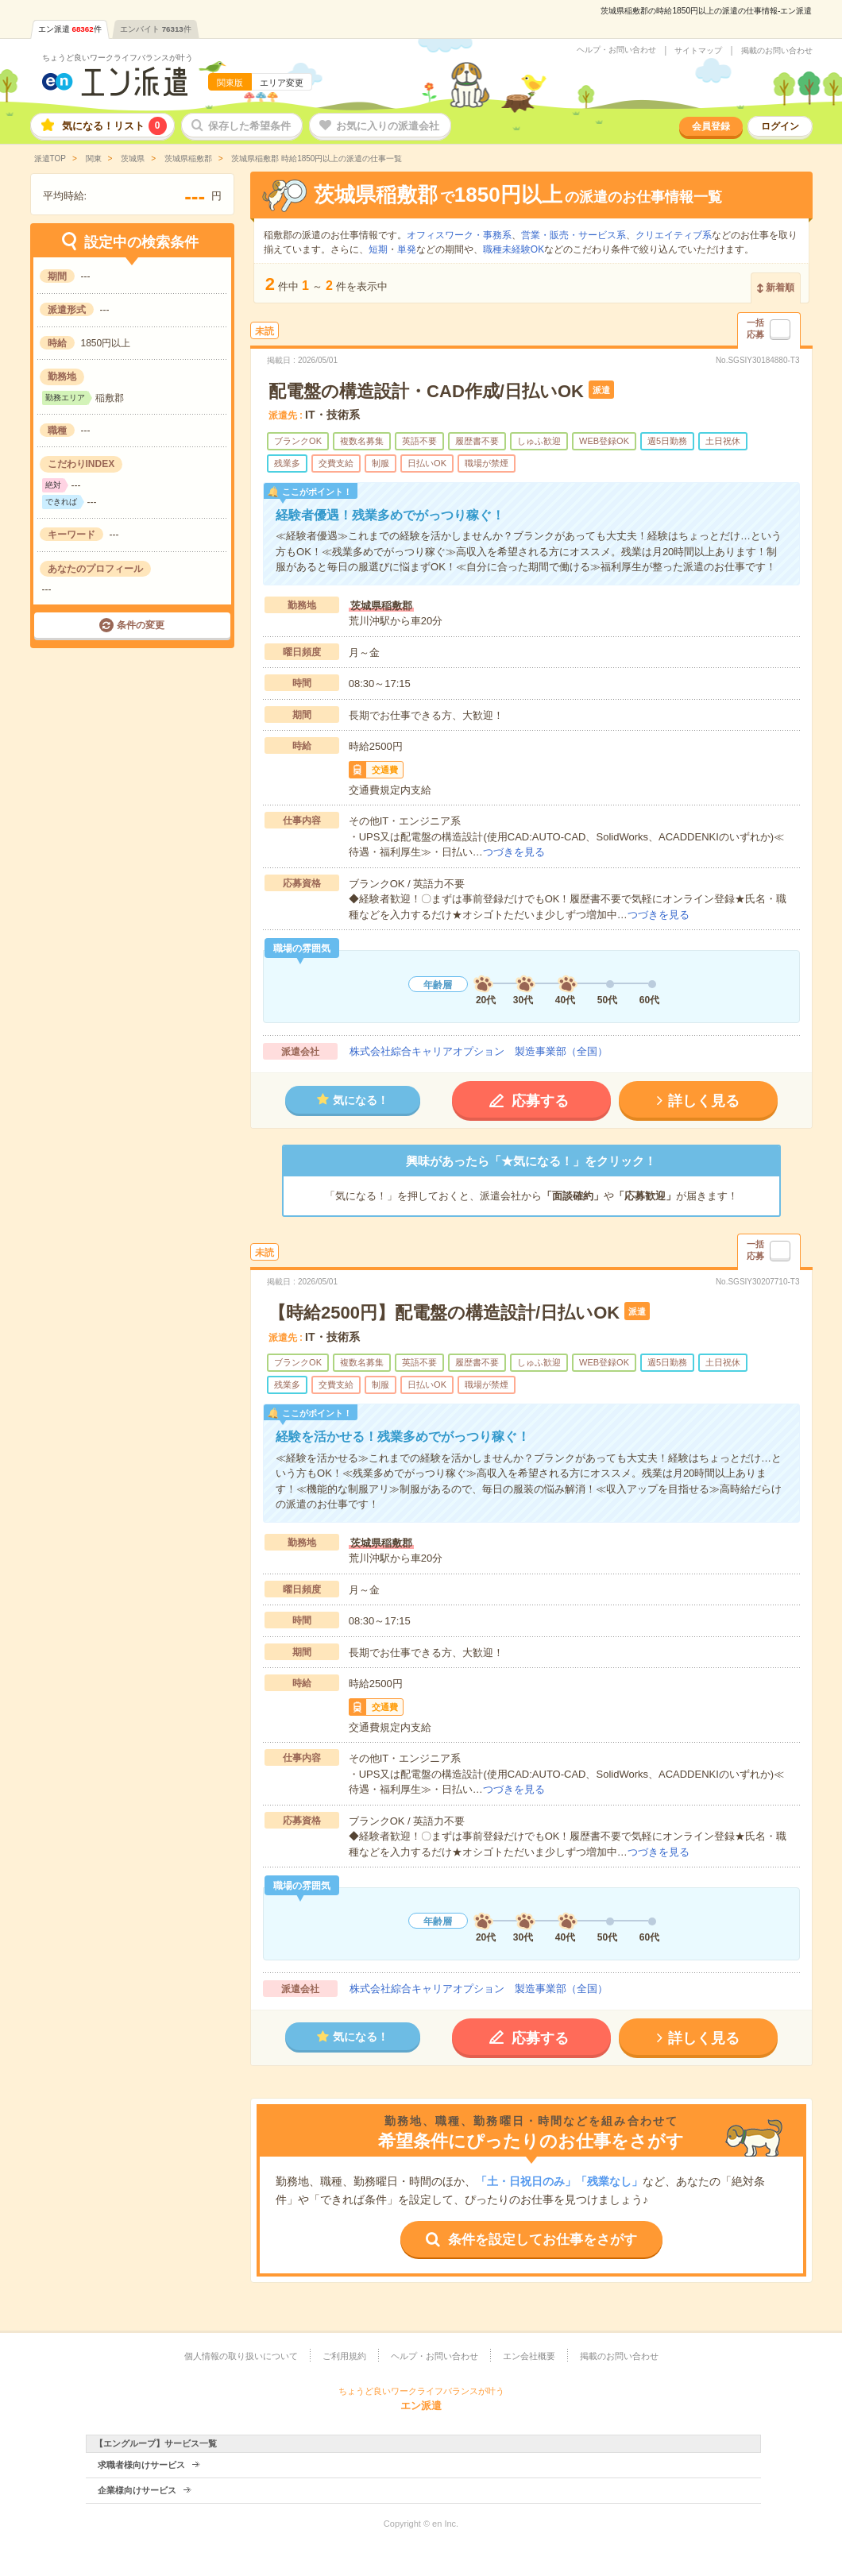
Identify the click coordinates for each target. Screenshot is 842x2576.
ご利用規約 (344, 2356)
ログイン (780, 126)
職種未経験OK (513, 249)
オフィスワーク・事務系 (459, 235)
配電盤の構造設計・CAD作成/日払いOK (426, 391)
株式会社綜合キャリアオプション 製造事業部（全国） (479, 1051)
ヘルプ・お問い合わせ (616, 50)
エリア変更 (281, 82)
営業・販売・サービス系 (573, 235)
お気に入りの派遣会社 (387, 126)
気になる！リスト (114, 126)
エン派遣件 (70, 29)
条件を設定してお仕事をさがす (542, 2239)
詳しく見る (704, 1101)
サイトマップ (698, 51)
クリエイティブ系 (673, 235)
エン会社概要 (529, 2356)
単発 (406, 249)
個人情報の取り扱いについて (241, 2356)
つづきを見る (514, 852)
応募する (540, 1101)
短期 (378, 249)
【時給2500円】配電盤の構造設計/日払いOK (444, 1313)
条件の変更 (140, 625)
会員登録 (711, 126)
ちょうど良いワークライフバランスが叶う (117, 57)
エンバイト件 (155, 29)
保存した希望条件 (249, 126)
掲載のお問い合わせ (777, 51)
